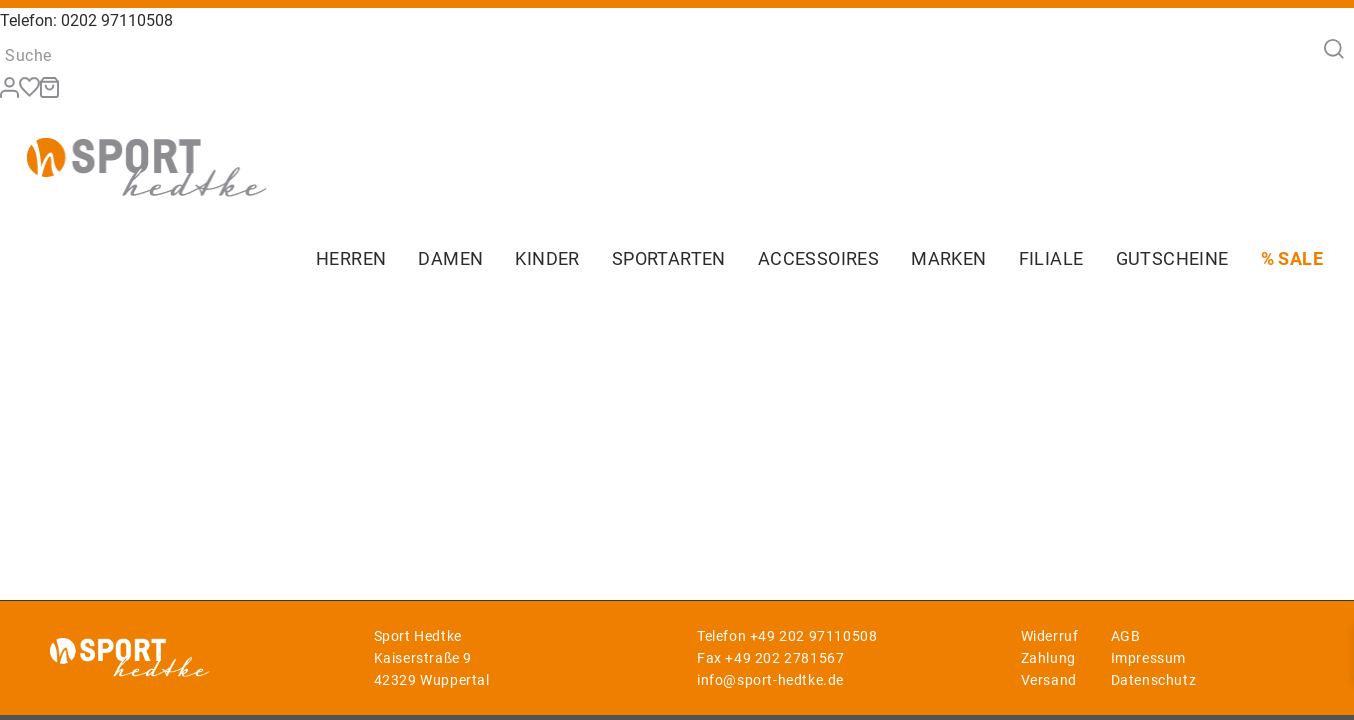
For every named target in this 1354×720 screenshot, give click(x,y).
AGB (1126, 636)
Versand (1049, 680)
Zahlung (1048, 658)
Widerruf (1050, 636)
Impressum (1148, 658)
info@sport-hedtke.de (770, 680)
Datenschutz (1154, 680)
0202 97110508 (117, 20)
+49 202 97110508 (814, 636)
